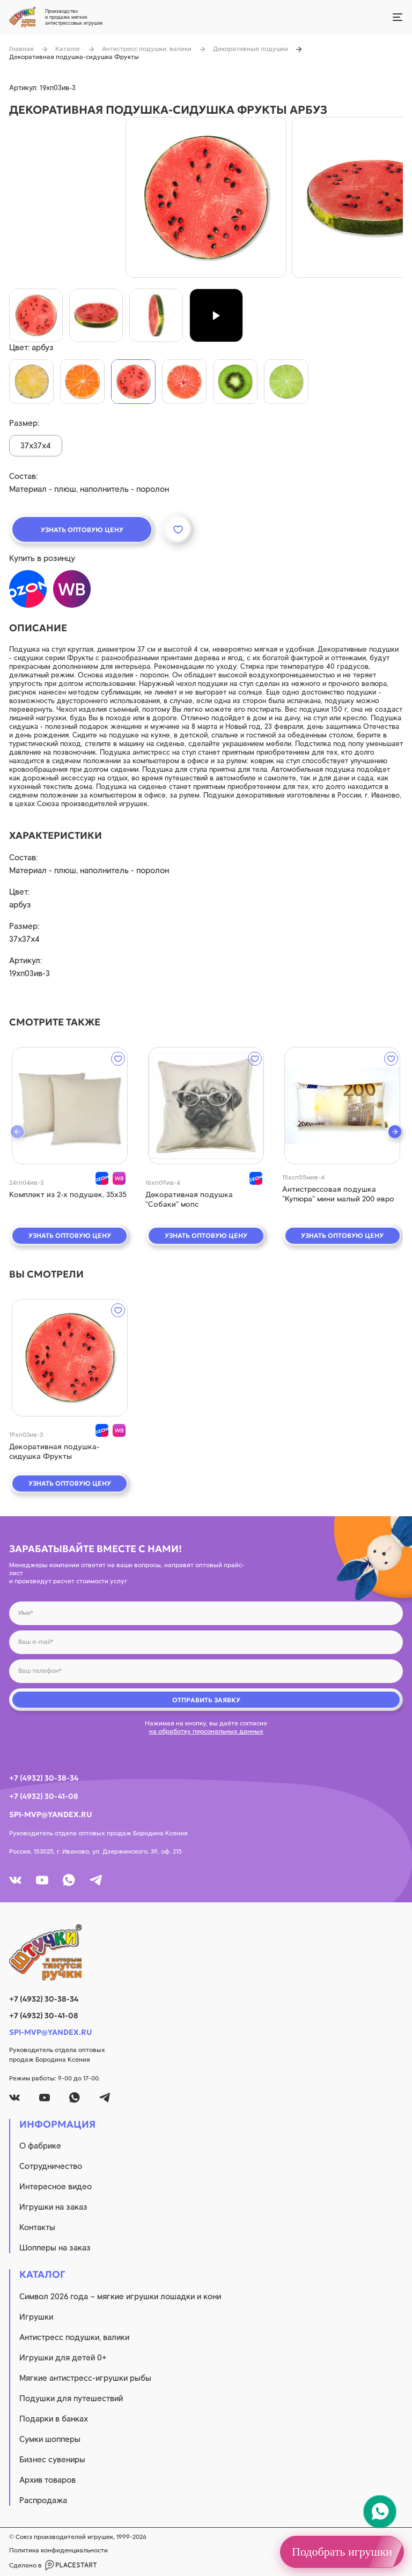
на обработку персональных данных (206, 1731)
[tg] (96, 1880)
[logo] (206, 1952)
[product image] (206, 197)
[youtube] (42, 1880)
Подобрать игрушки (342, 2551)
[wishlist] (118, 1059)
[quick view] (69, 1105)
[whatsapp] (69, 1880)
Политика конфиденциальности (58, 2550)
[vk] (15, 1880)
